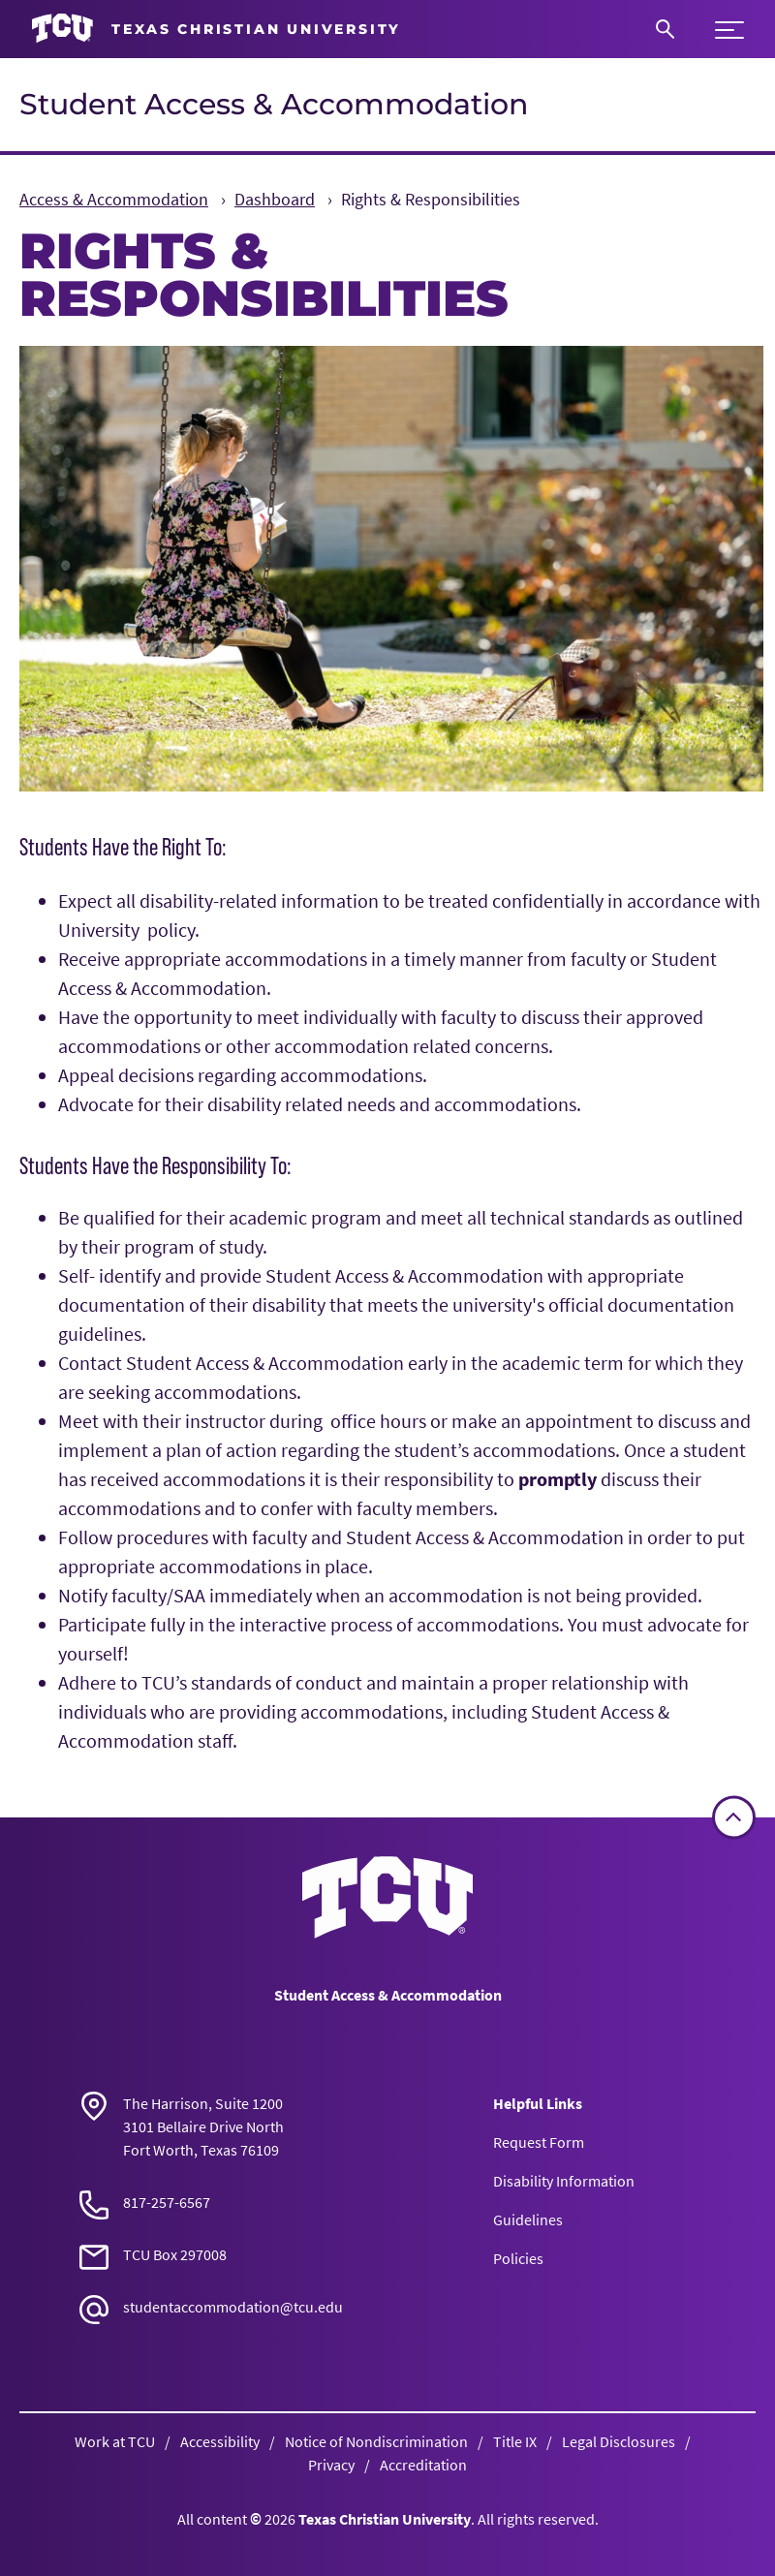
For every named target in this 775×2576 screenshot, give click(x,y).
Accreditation (423, 2464)
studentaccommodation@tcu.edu (233, 2306)
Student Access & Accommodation (273, 104)
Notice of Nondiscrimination (376, 2441)
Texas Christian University (384, 2519)
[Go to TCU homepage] (216, 29)
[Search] (665, 29)
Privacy (331, 2464)
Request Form (538, 2142)
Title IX (515, 2441)
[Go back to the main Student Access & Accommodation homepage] (387, 1897)
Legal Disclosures (618, 2441)
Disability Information (564, 2180)
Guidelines (528, 2219)
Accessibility (220, 2441)
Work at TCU (115, 2441)
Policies (518, 2258)
